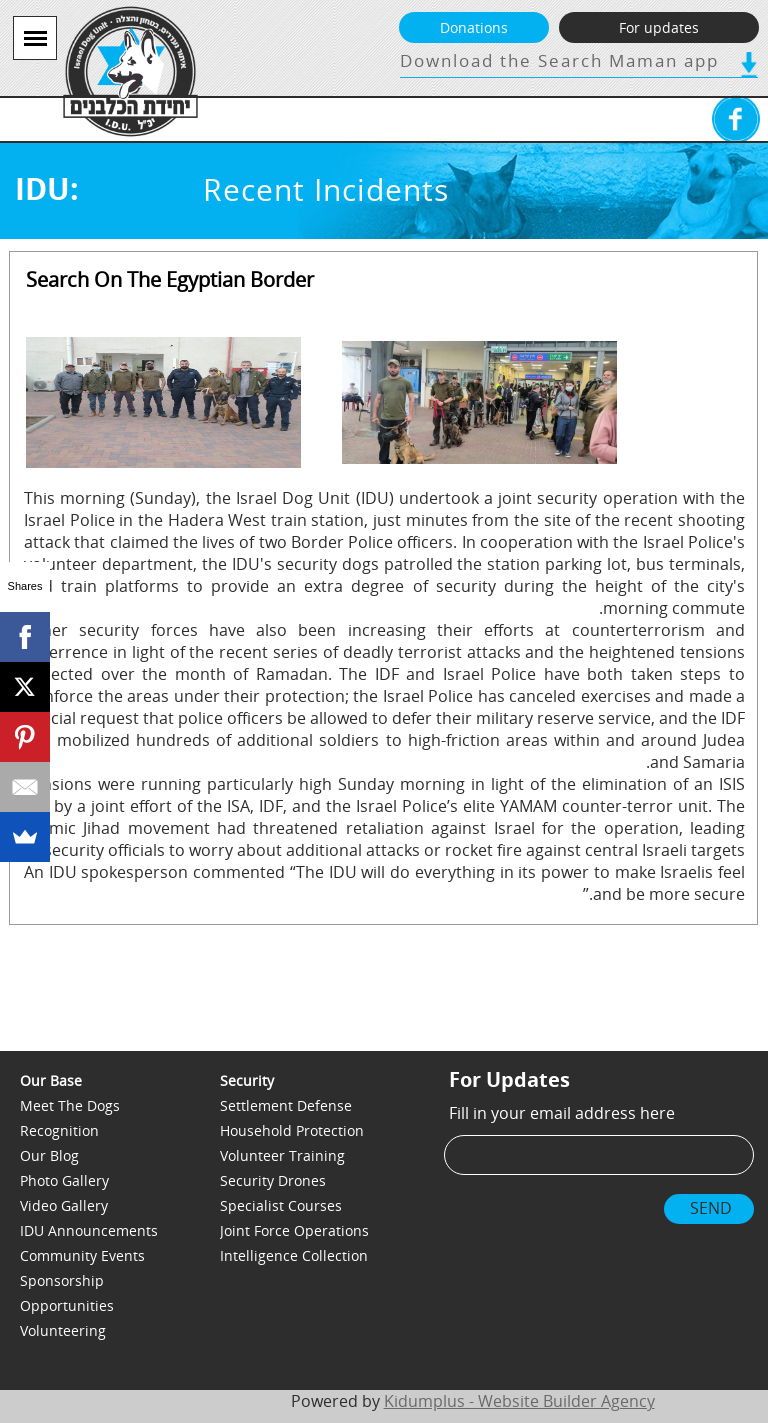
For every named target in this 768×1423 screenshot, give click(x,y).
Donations (474, 27)
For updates (659, 27)
